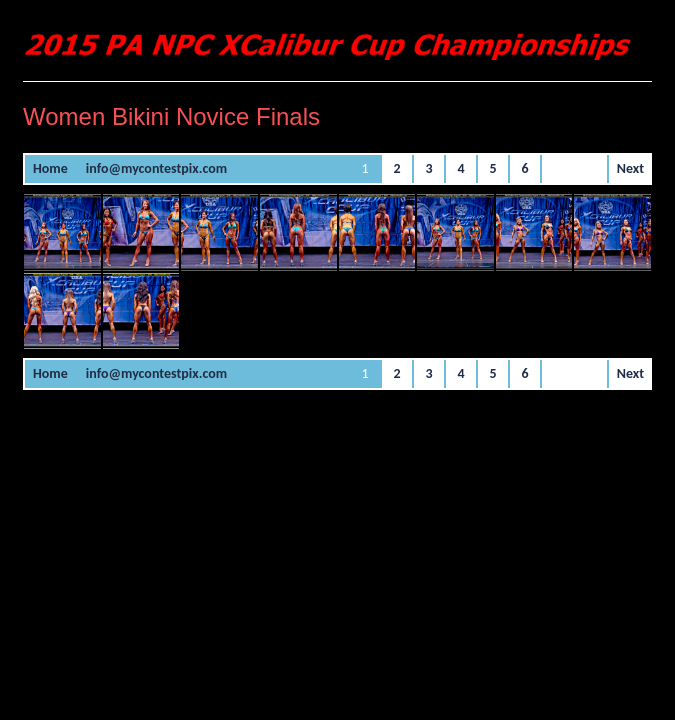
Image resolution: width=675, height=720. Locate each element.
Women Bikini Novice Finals (171, 116)
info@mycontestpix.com (156, 168)
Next (630, 168)
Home (50, 168)
